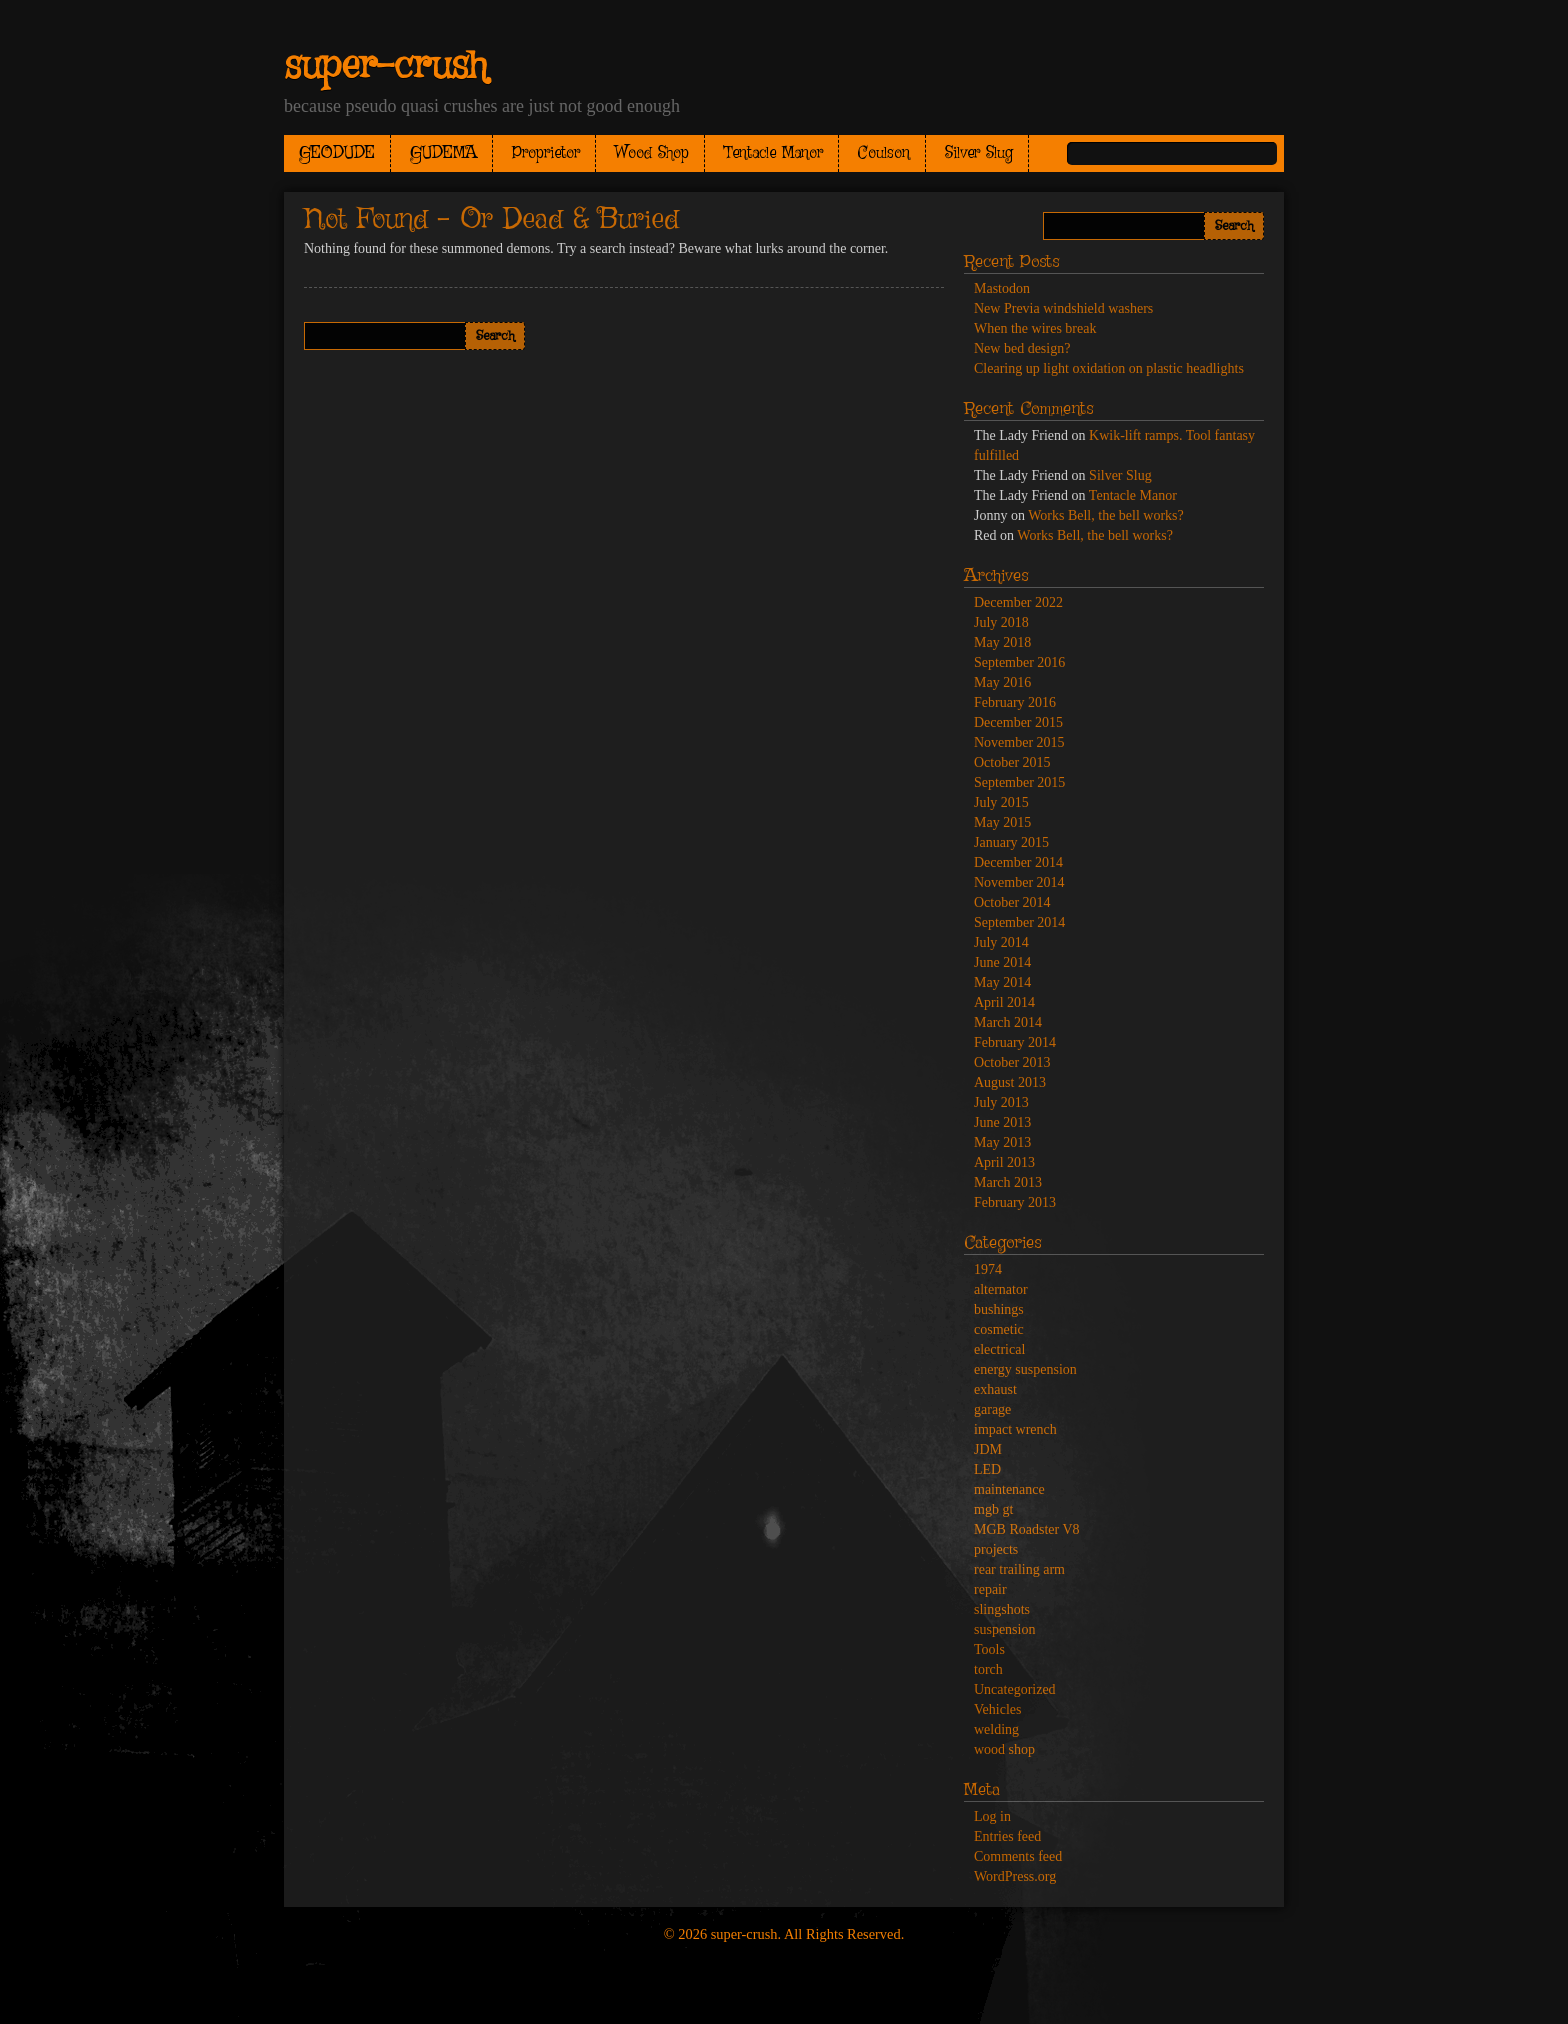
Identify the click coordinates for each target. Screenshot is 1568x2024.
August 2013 (1010, 1082)
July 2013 (1001, 1102)
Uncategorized (1015, 1689)
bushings (999, 1309)
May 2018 (1002, 642)
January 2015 (1011, 842)
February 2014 (1015, 1042)
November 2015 (1019, 742)
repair (990, 1589)
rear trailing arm (1019, 1569)
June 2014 (1002, 962)
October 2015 (1012, 762)
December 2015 (1018, 722)
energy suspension (1025, 1369)
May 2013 (1002, 1142)
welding (996, 1729)
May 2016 (1002, 682)
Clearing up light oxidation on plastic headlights (1109, 368)
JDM (988, 1449)
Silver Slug (979, 153)
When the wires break (1035, 328)
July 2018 (1001, 622)
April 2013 (1004, 1162)
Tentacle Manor (773, 153)
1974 (988, 1269)
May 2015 (1002, 822)
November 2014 (1019, 882)
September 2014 (1019, 922)
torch (988, 1669)
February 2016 (1015, 702)
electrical (999, 1349)
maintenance (1009, 1489)
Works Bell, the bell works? (1106, 515)
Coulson (884, 153)
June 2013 (1002, 1122)
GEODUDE (337, 153)
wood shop (1004, 1749)
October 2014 (1012, 902)
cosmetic (999, 1329)
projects (996, 1549)
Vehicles (997, 1709)
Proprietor (546, 153)
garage (992, 1409)
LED (987, 1469)
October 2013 (1012, 1062)
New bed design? (1022, 348)
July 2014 (1001, 942)
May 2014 (1002, 982)
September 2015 (1019, 782)
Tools (989, 1649)
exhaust (995, 1389)
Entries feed (1007, 1836)
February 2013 (1015, 1202)
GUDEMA (443, 153)
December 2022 (1018, 602)
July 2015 (1001, 802)
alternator (1001, 1289)
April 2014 (1004, 1002)
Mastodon (1002, 288)
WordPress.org (1015, 1876)
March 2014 (1008, 1022)
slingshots (1002, 1609)
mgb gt (993, 1509)
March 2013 (1008, 1182)
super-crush (385, 67)
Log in (992, 1816)
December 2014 (1018, 862)
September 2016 (1019, 662)
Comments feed (1018, 1856)
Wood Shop (652, 153)
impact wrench (1015, 1429)
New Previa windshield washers (1063, 308)
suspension (1004, 1629)
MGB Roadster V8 (1027, 1529)
